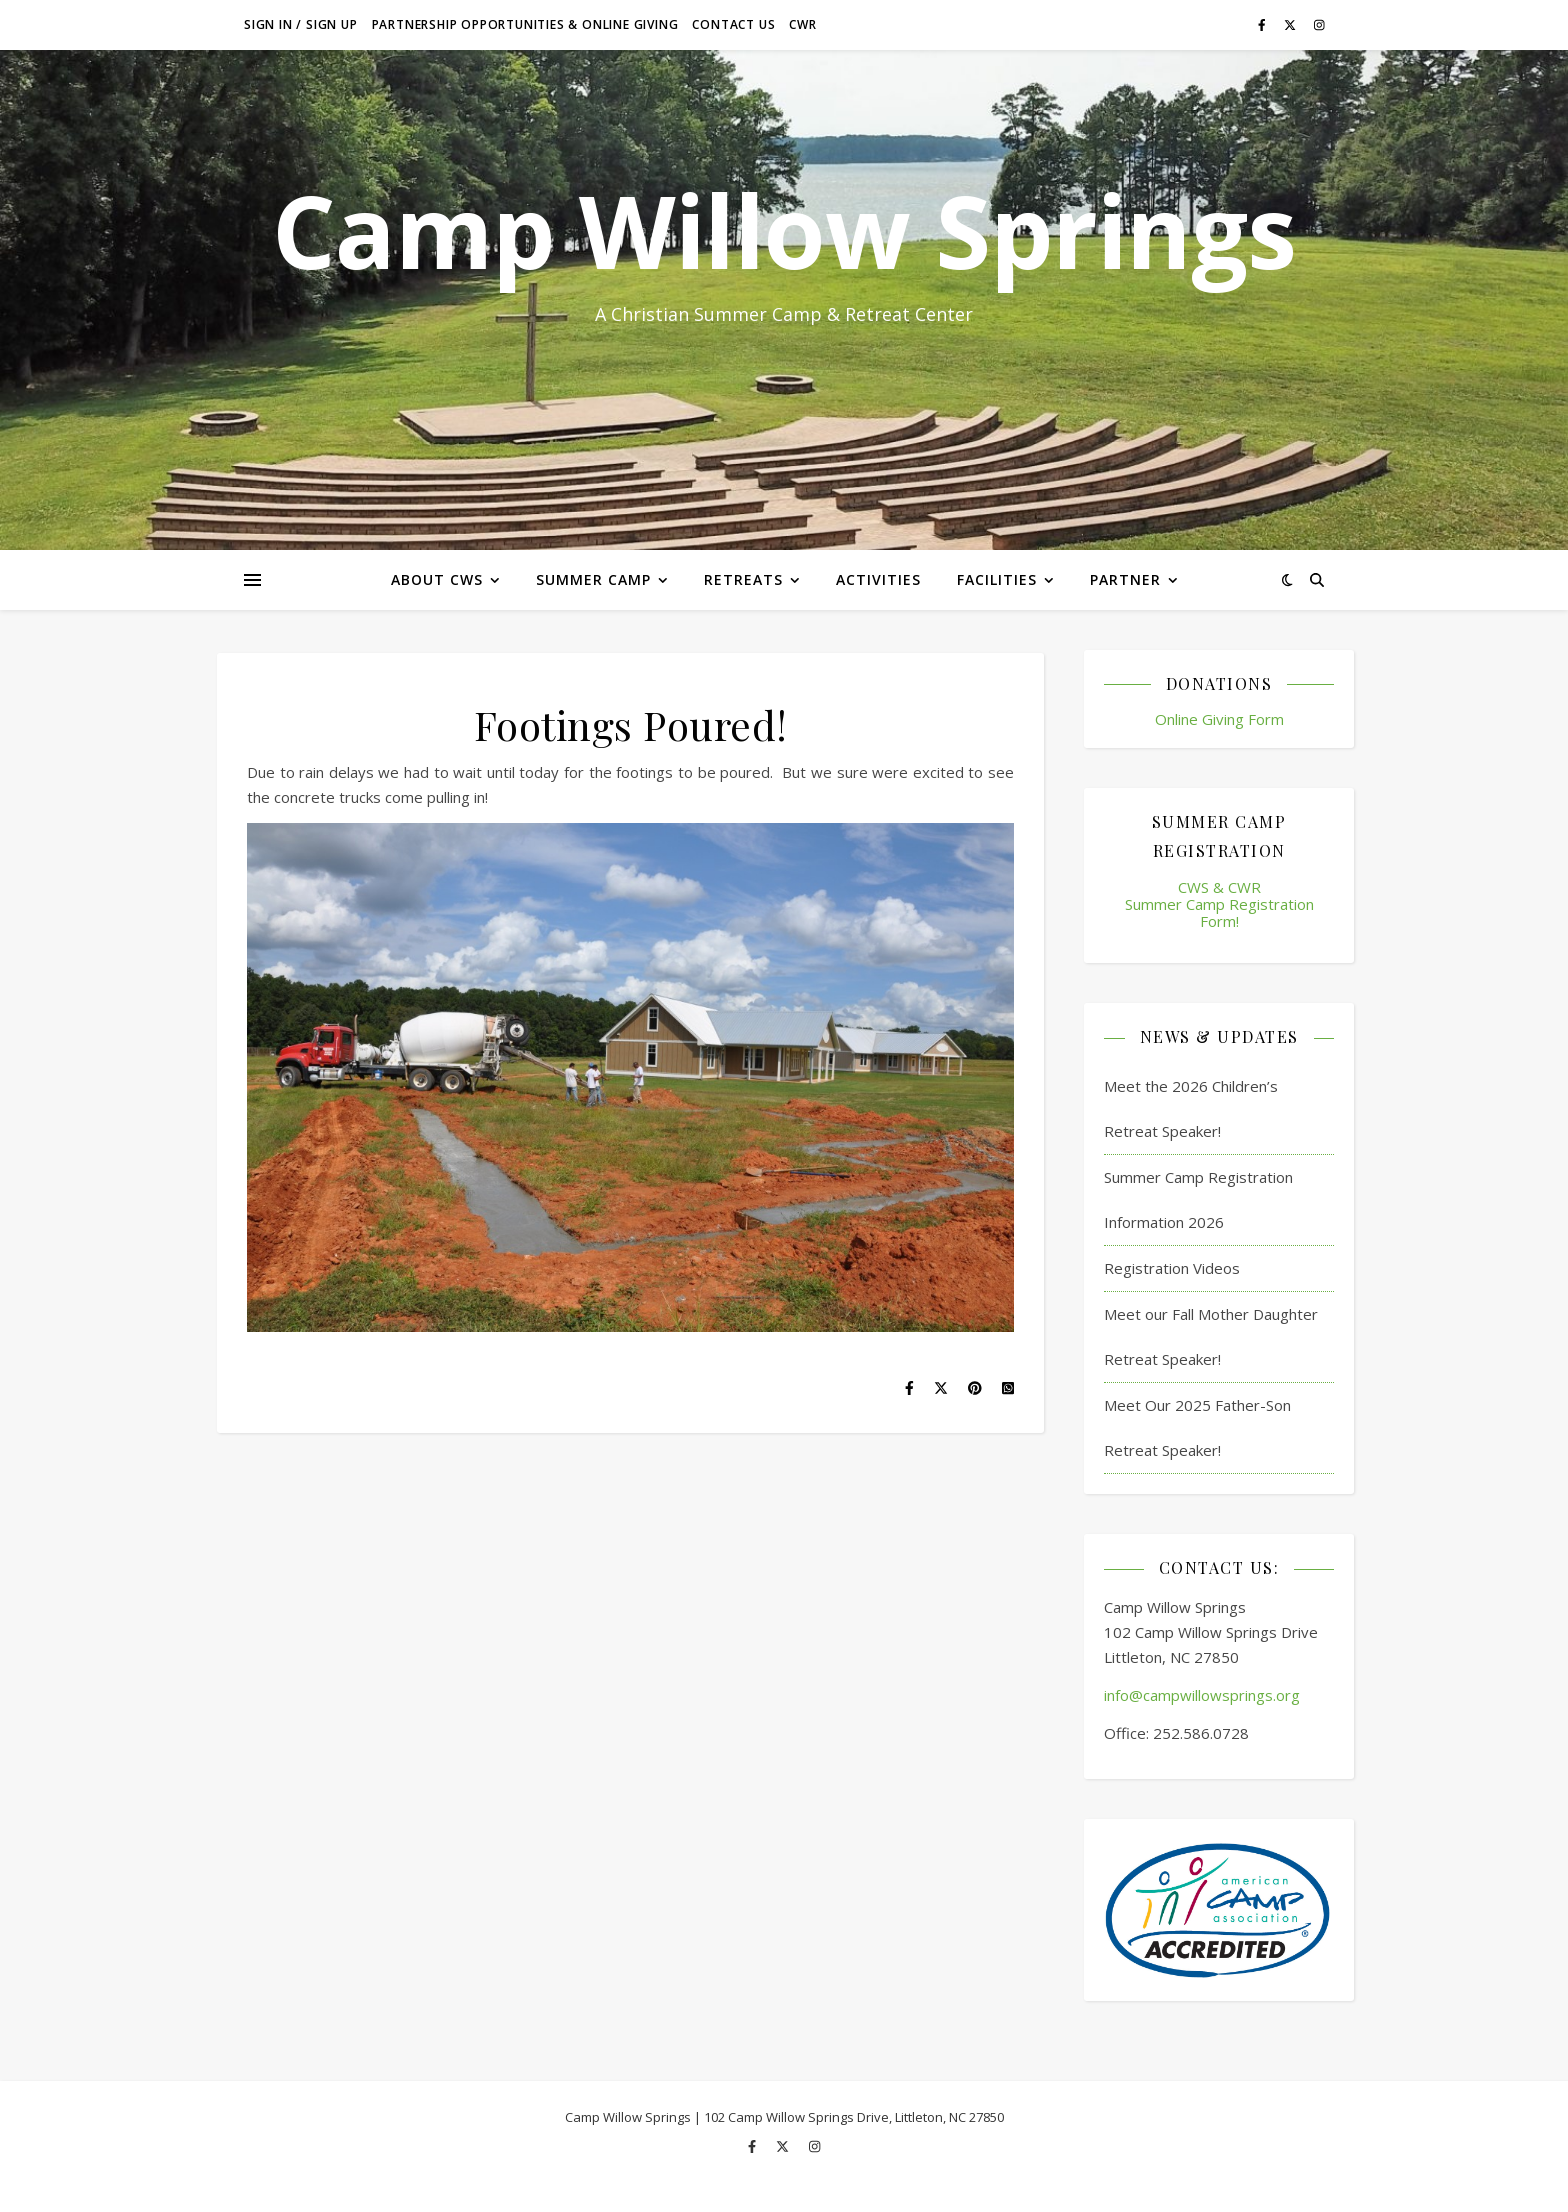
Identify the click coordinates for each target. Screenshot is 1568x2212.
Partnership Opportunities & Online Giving (525, 24)
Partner (1125, 579)
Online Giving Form (1219, 719)
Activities (878, 579)
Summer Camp (593, 579)
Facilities (997, 579)
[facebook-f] (1263, 24)
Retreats (743, 579)
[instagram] (1319, 24)
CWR (802, 24)
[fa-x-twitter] (1291, 24)
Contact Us (733, 24)
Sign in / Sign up (301, 24)
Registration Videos (1172, 1268)
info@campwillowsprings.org (1202, 1695)
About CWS (437, 579)
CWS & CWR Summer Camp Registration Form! (1219, 904)
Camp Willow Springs (784, 230)
